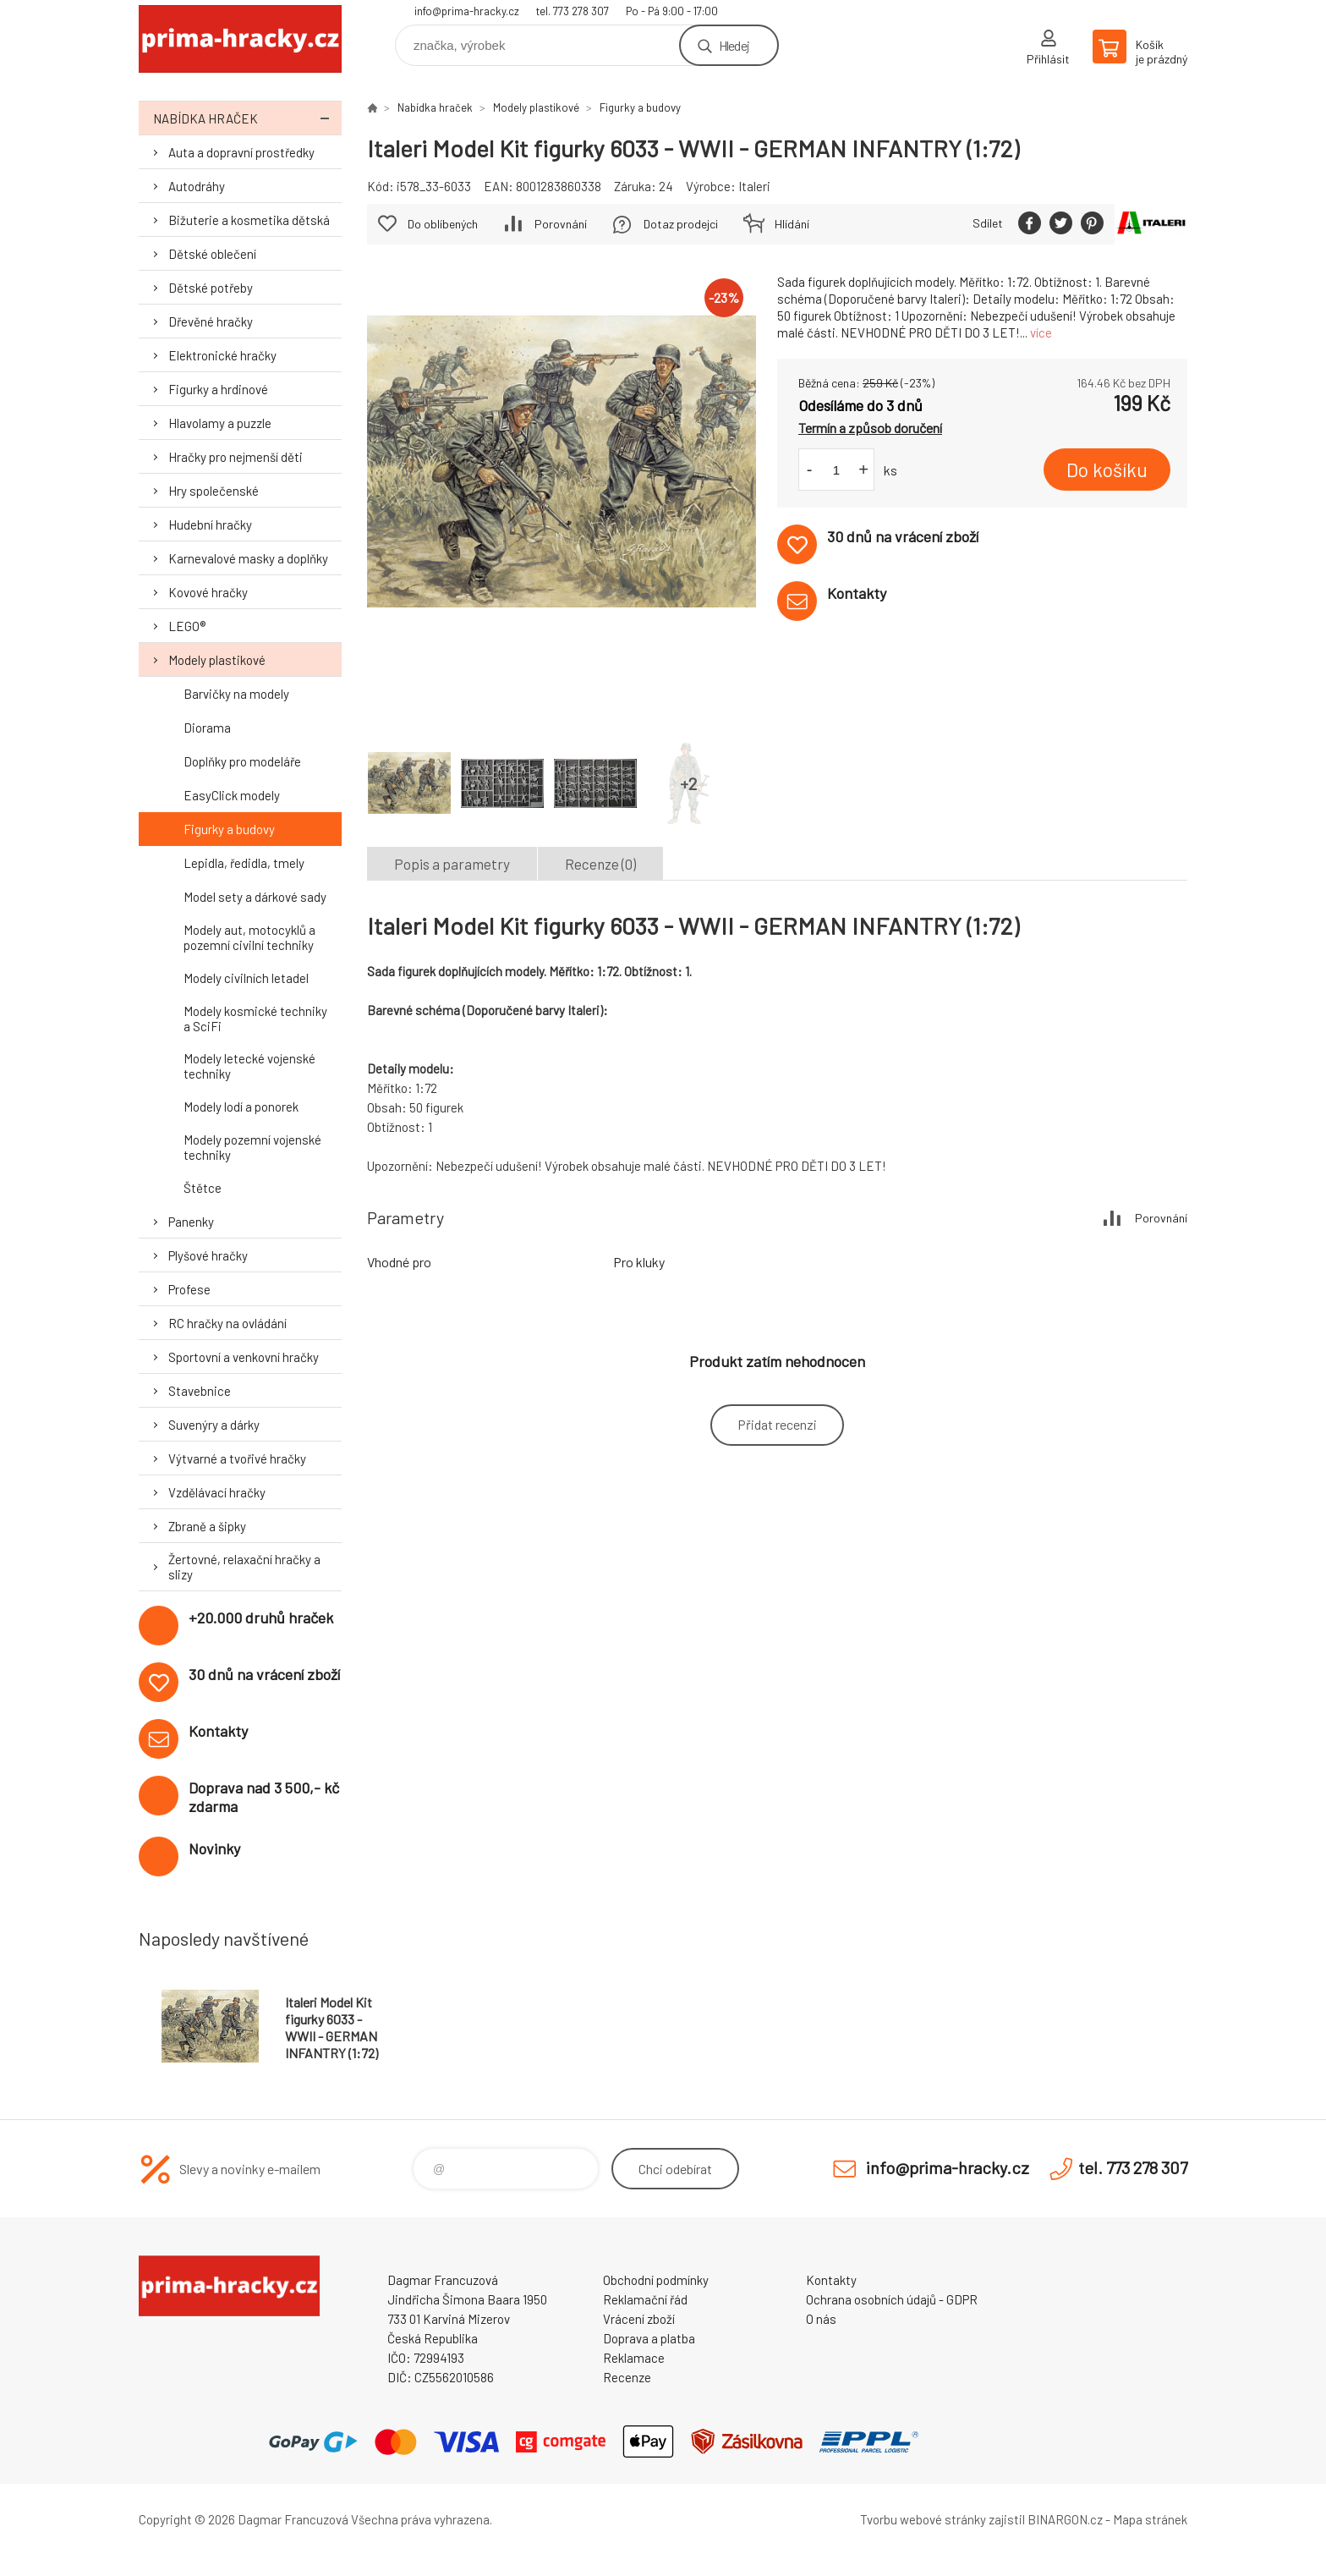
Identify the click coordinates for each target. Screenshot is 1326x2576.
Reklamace (634, 2357)
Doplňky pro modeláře (242, 761)
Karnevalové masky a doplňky (248, 558)
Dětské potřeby (210, 287)
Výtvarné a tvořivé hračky (237, 1458)
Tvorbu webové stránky (923, 2519)
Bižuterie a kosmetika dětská (249, 220)
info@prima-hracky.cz (466, 11)
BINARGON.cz (1065, 2519)
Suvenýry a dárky (214, 1424)
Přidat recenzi (777, 1424)
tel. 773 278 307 (572, 11)
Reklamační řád (645, 2299)
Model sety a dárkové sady (255, 896)
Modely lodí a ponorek (241, 1106)
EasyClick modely (232, 795)
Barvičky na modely (236, 693)
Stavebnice (199, 1390)
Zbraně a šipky (207, 1526)
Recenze (627, 2377)
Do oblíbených (443, 224)
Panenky (191, 1221)
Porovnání (560, 224)
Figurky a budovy (229, 829)
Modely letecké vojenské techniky (249, 1066)
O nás (821, 2318)
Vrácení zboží (639, 2318)
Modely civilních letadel (246, 978)
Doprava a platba (649, 2338)
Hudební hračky (210, 524)
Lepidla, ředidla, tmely (244, 863)
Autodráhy (196, 186)
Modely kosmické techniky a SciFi (255, 1018)
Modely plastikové (217, 659)
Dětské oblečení (212, 253)
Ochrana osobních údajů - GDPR (892, 2299)
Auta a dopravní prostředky (241, 152)
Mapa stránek (1150, 2519)
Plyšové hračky (208, 1255)
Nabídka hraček (247, 118)
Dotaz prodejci (681, 224)
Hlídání (792, 224)
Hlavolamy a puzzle (219, 423)
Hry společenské (213, 490)
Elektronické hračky (222, 355)
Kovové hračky (208, 592)
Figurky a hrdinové (218, 389)
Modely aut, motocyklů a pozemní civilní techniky (249, 937)
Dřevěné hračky (210, 321)
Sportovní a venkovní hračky (243, 1357)
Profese (189, 1289)
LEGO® (186, 626)
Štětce (203, 1187)
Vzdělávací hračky (217, 1492)
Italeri (754, 186)
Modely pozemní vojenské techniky (252, 1147)
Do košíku (1107, 469)
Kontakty (831, 2280)
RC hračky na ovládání (227, 1323)
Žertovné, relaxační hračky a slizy (244, 1567)
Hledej (734, 45)
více (1041, 332)
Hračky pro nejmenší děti (235, 456)
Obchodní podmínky (656, 2280)
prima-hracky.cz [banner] (240, 39)
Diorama (207, 727)
